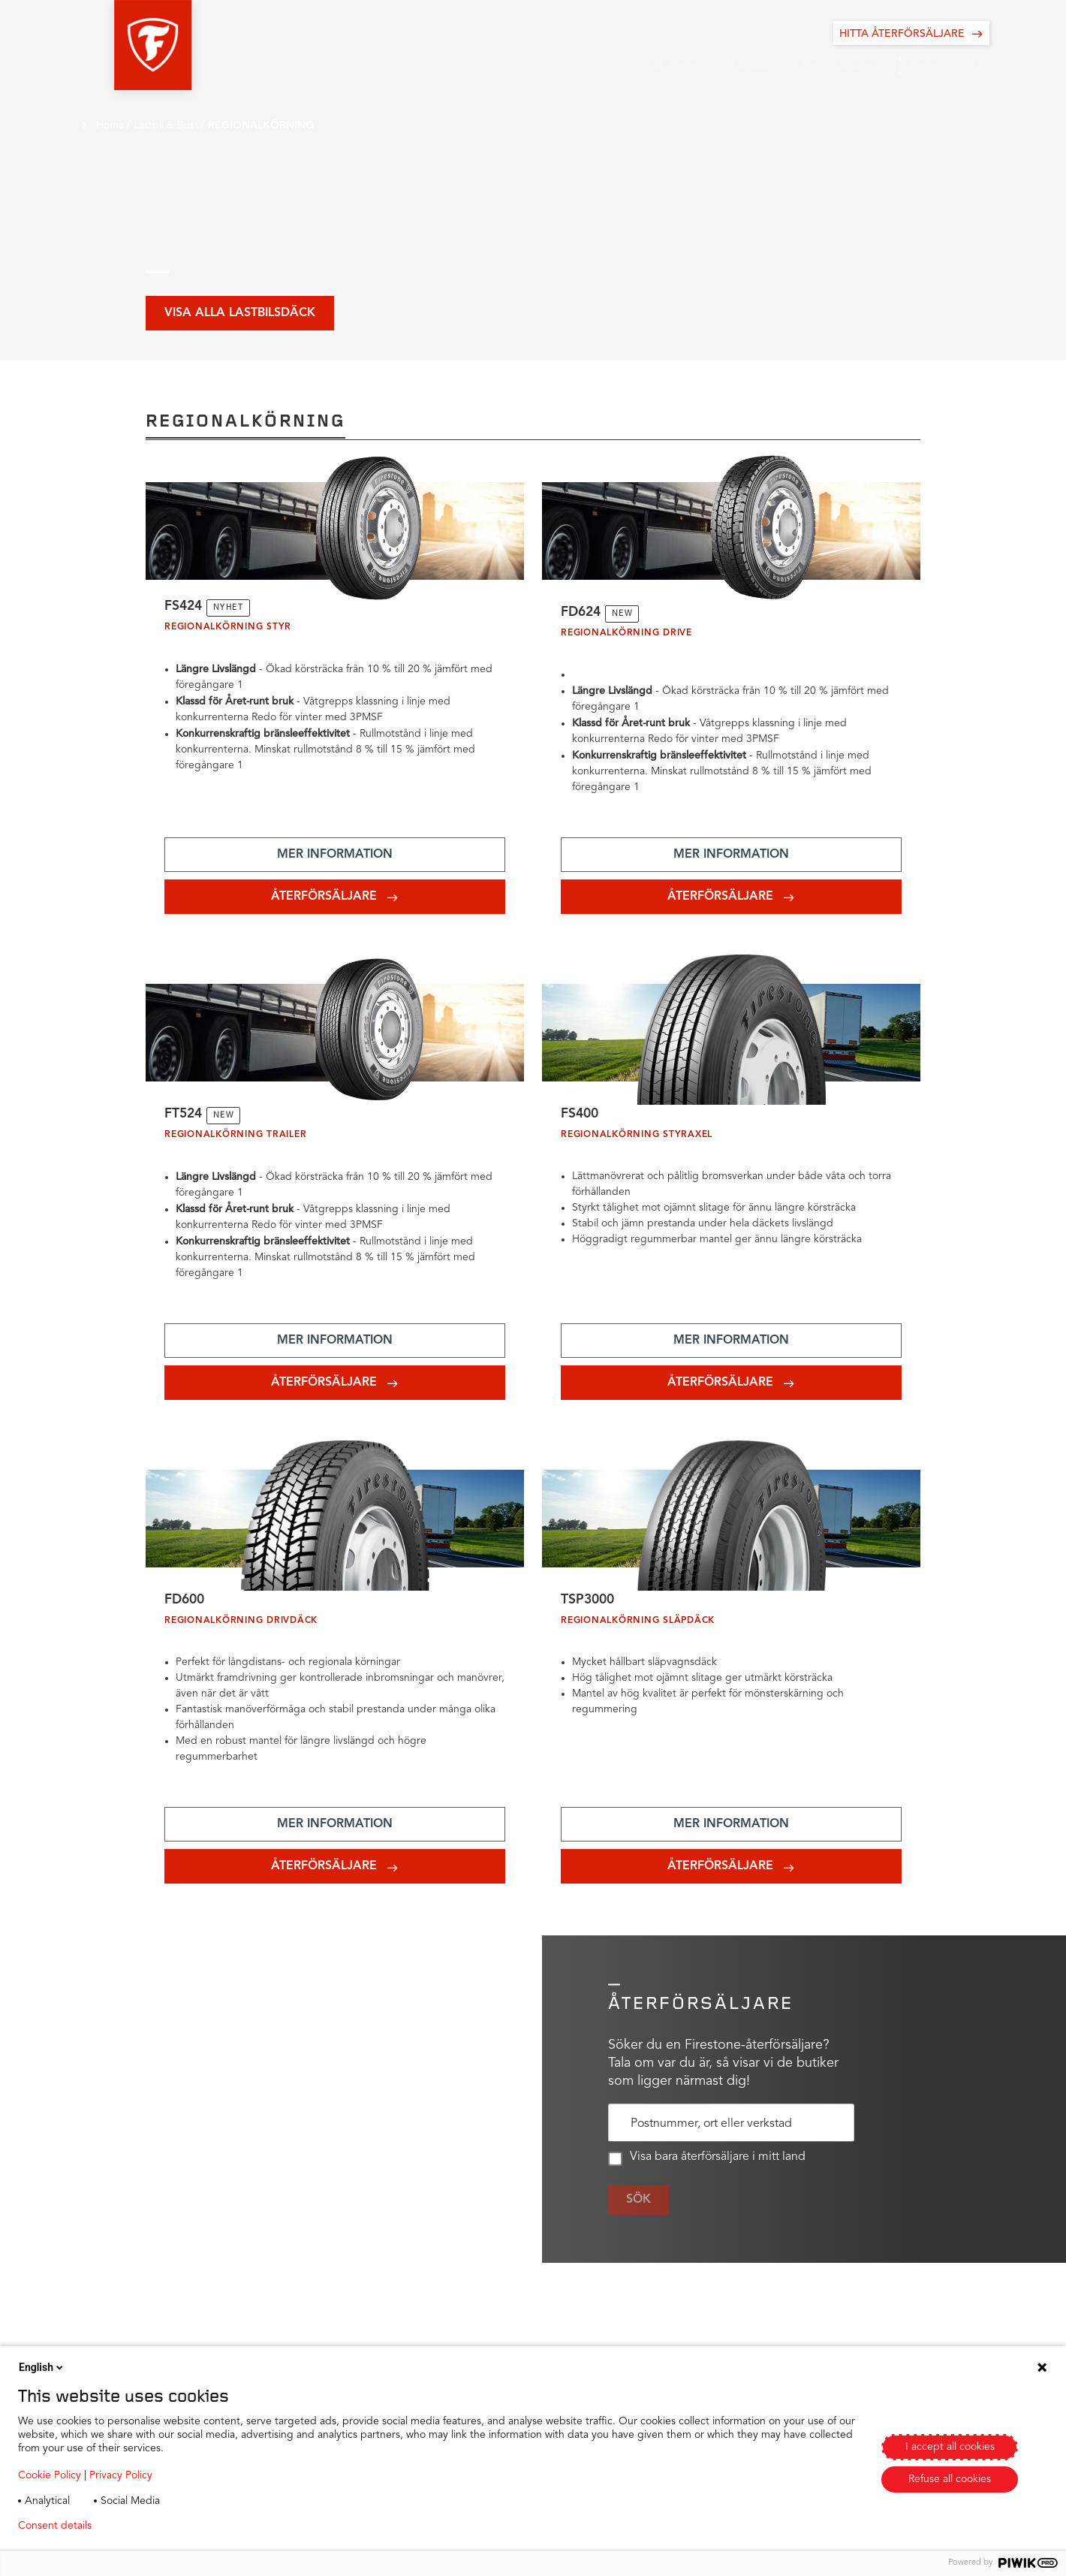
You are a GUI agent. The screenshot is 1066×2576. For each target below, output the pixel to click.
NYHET (230, 609)
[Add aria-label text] (334, 857)
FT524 (184, 1117)
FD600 (185, 1605)
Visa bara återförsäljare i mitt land (707, 2165)
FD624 (582, 613)
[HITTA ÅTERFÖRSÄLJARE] (911, 33)
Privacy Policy (120, 2475)
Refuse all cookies (949, 2479)
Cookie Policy (49, 2475)
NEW (625, 615)
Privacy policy (147, 2525)
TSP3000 (589, 1605)
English (42, 2367)
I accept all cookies (950, 2447)
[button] (115, 45)
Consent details (55, 2525)
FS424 (184, 607)
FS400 (581, 1117)
